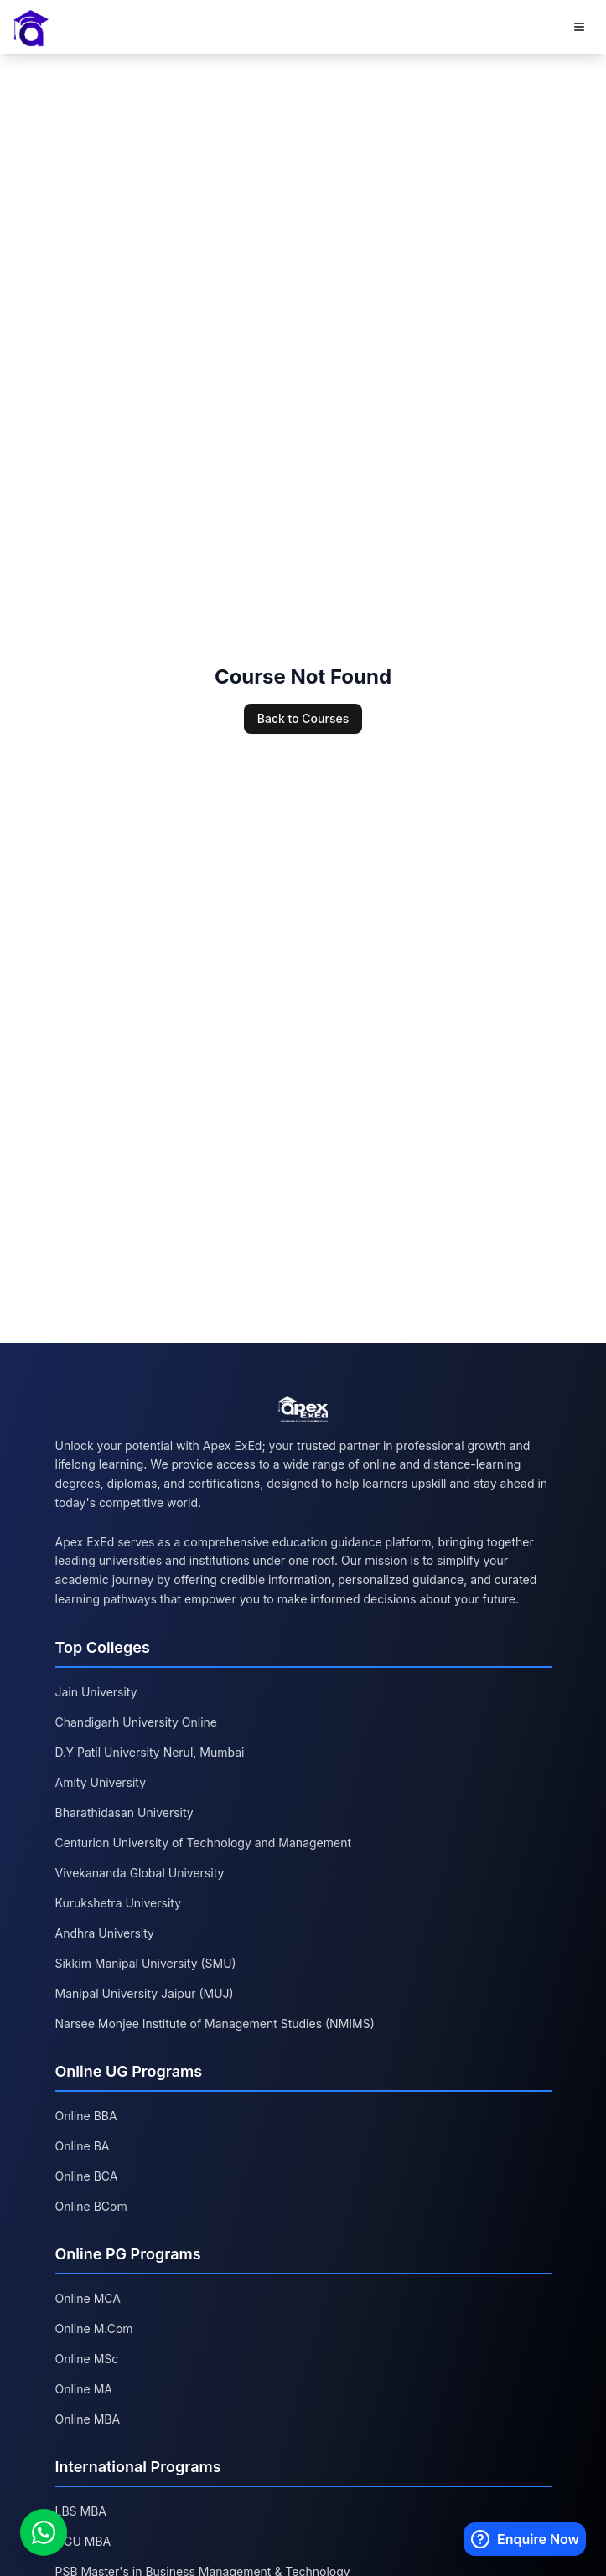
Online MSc (87, 2358)
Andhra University (104, 1933)
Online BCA (86, 2176)
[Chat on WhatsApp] (43, 2532)
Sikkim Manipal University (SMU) (145, 1963)
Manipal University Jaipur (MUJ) (144, 1993)
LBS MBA (80, 2511)
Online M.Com (94, 2328)
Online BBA (86, 2116)
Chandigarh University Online (136, 1722)
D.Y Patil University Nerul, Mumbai (150, 1752)
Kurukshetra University (118, 1903)
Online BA (82, 2146)
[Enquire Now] (525, 2539)
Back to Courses (303, 718)
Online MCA (88, 2298)
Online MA (83, 2389)
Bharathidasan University (124, 1812)
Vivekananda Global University (140, 1873)
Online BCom (91, 2206)
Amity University (101, 1782)
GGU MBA (83, 2541)
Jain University (96, 1692)
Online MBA (88, 2419)
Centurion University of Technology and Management (203, 1842)
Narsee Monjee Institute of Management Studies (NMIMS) (215, 2023)
